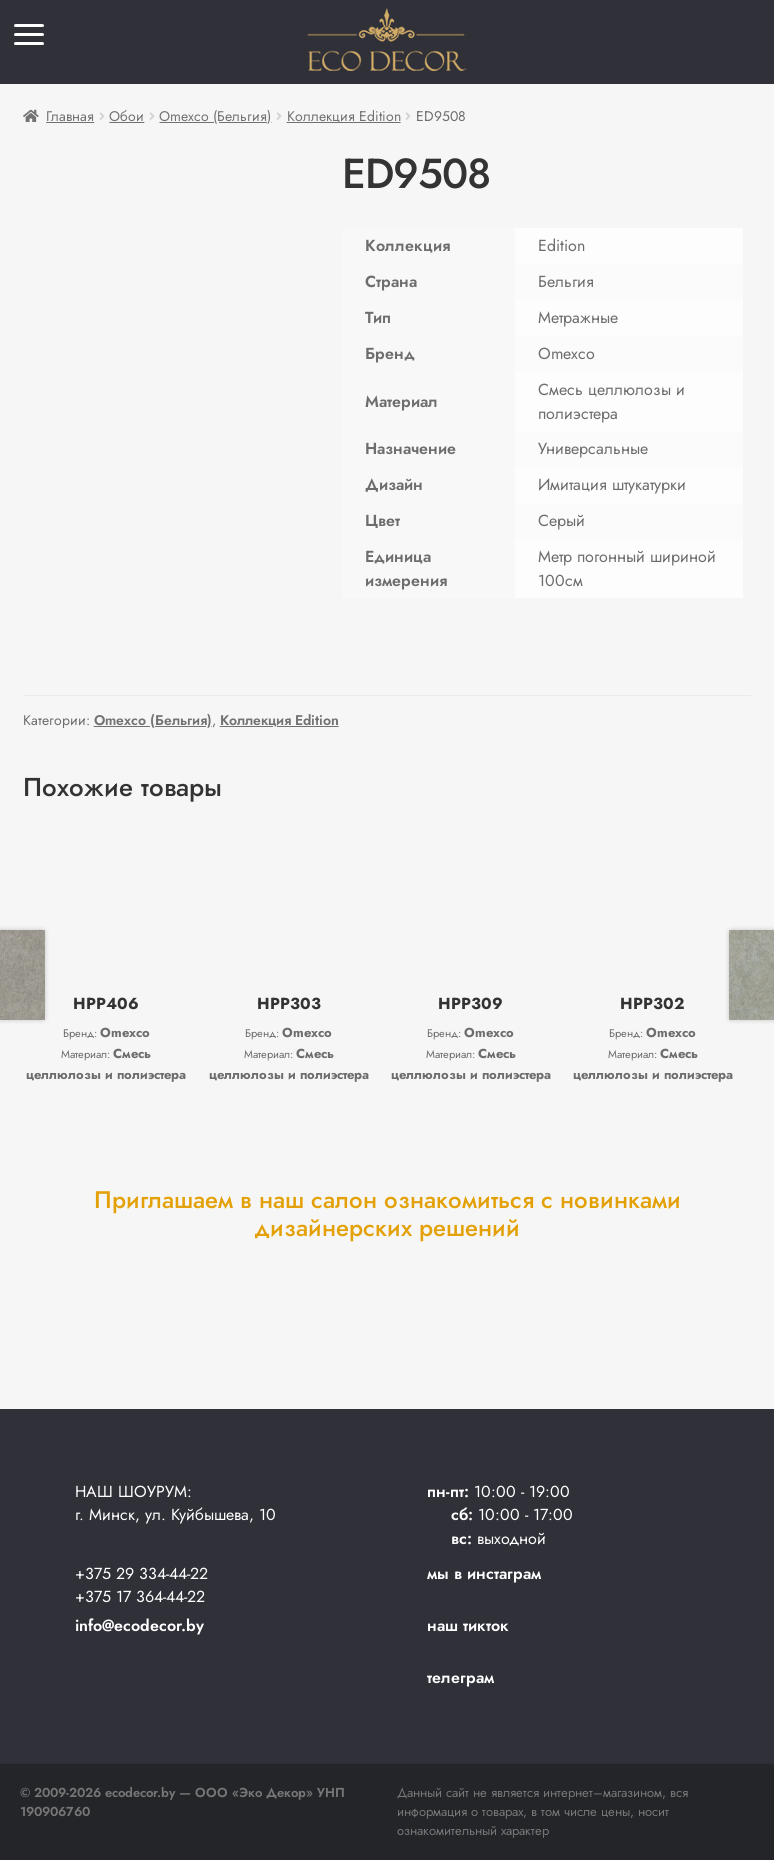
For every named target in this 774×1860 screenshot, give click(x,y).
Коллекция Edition (344, 116)
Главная (70, 116)
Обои (126, 116)
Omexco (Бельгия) (215, 116)
